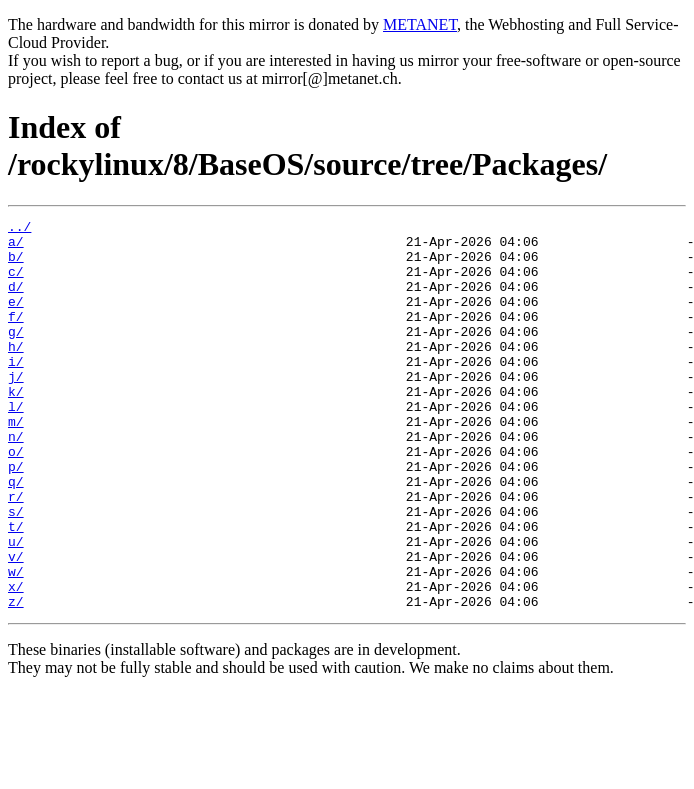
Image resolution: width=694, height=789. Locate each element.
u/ (16, 607)
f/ (16, 337)
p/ (16, 517)
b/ (16, 265)
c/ (16, 283)
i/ (16, 391)
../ (19, 229)
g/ (16, 355)
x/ (16, 661)
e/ (16, 319)
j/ (16, 409)
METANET (420, 24)
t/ (16, 589)
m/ (16, 463)
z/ (16, 679)
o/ (16, 499)
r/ (16, 553)
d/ (16, 301)
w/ (16, 643)
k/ (16, 427)
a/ (16, 247)
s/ (16, 571)
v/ (16, 625)
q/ (16, 535)
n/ (16, 481)
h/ (16, 373)
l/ (16, 445)
